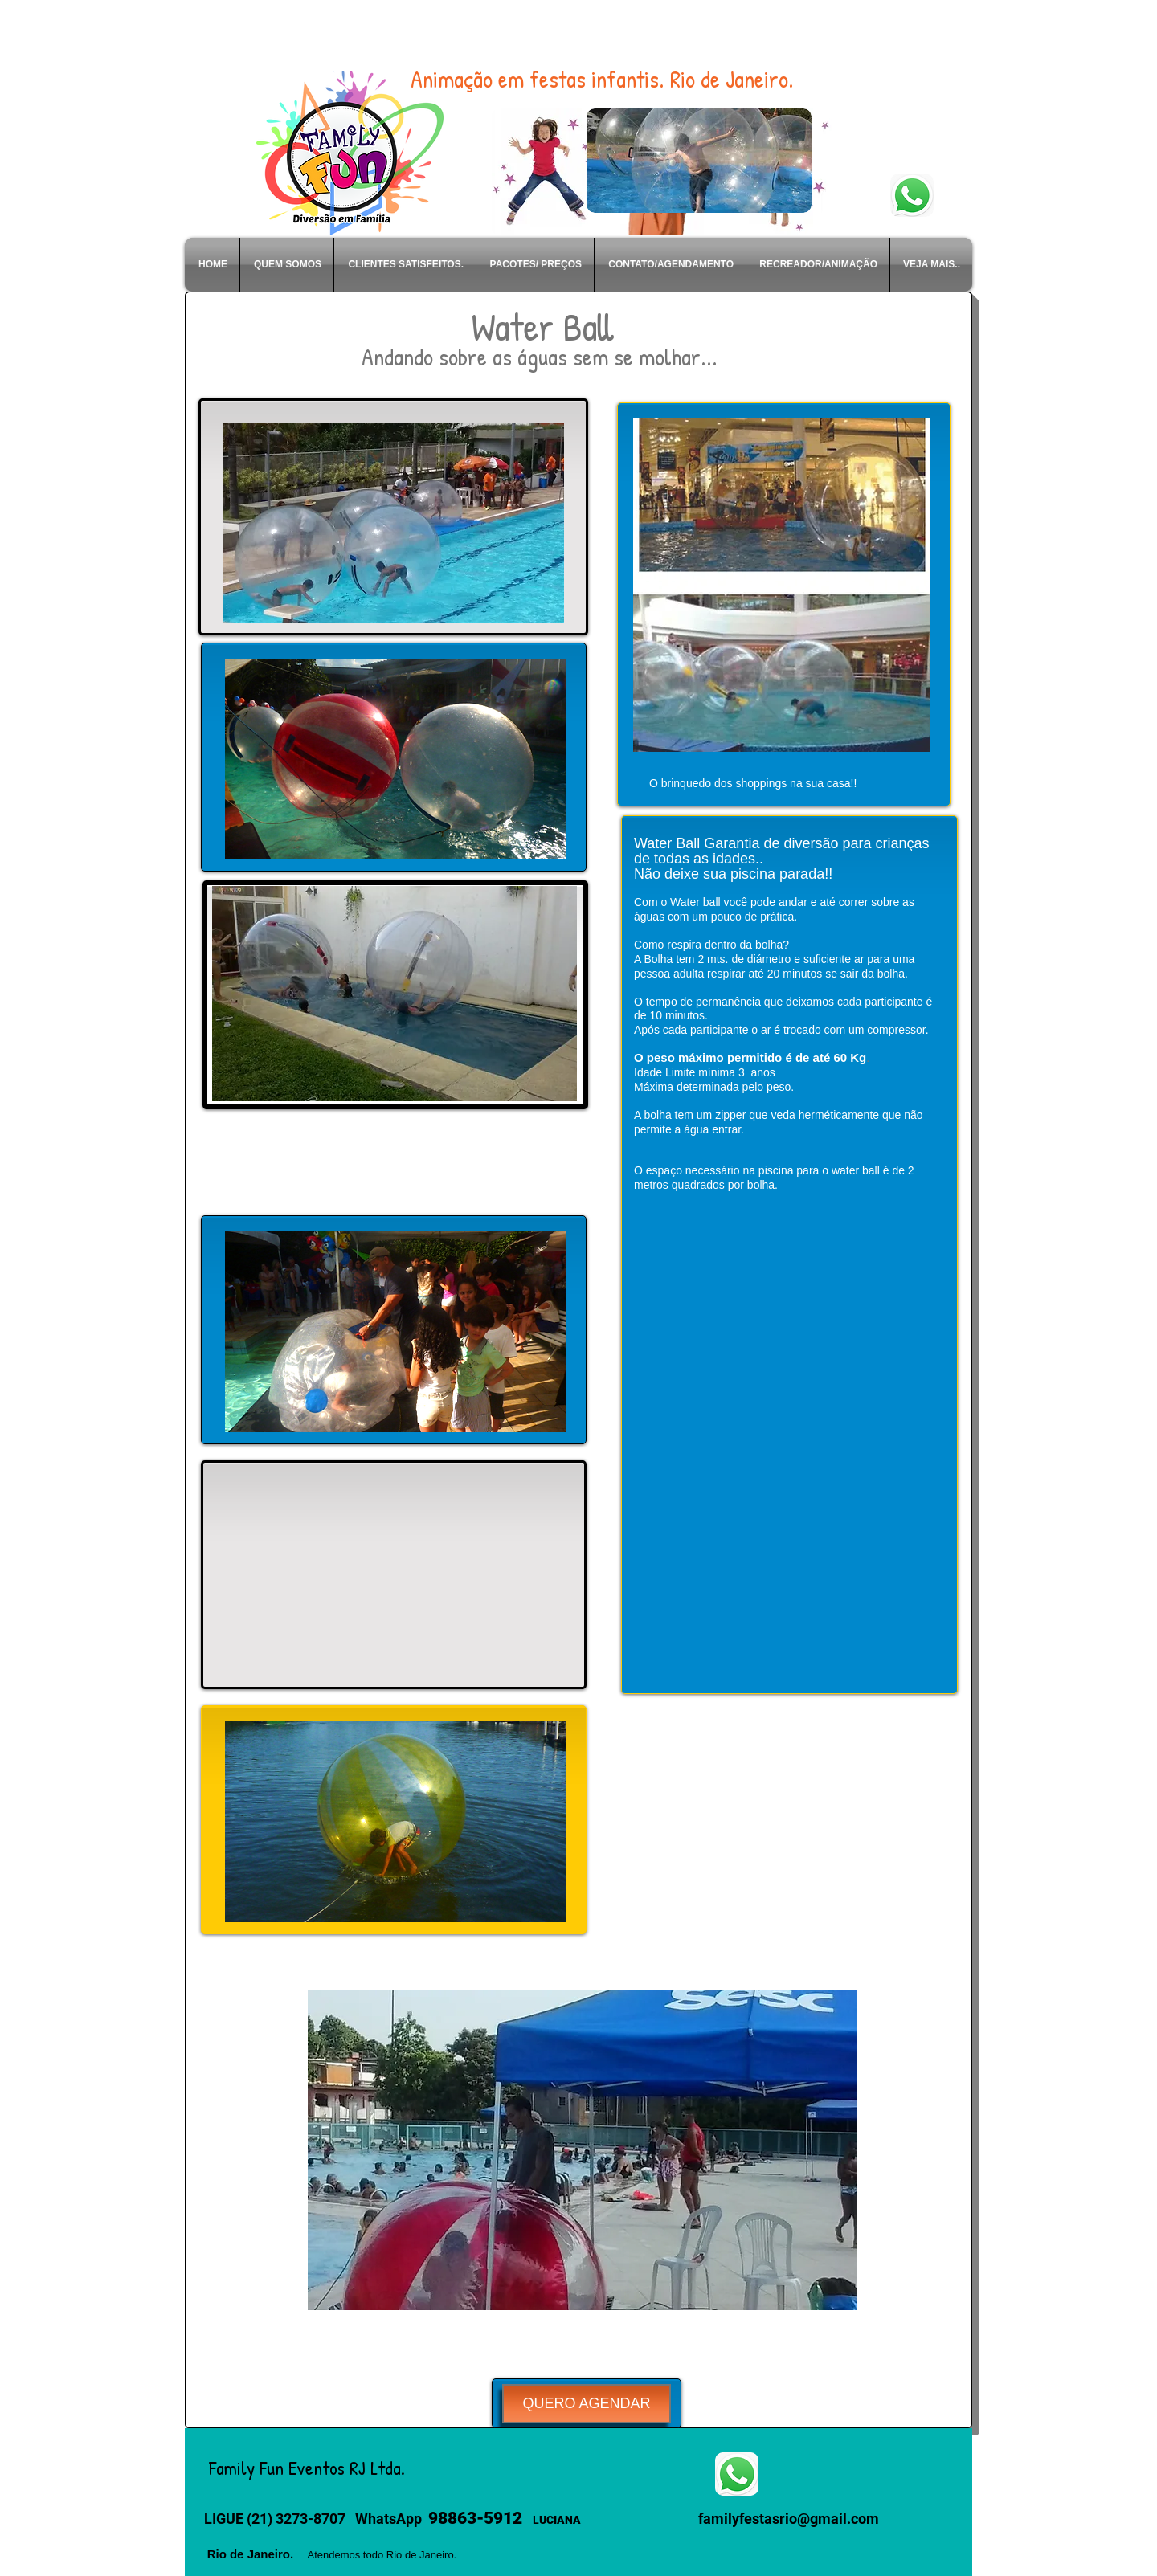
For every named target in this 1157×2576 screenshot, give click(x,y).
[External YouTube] (393, 1576)
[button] (582, 2150)
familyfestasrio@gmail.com (788, 2518)
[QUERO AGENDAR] (586, 2403)
